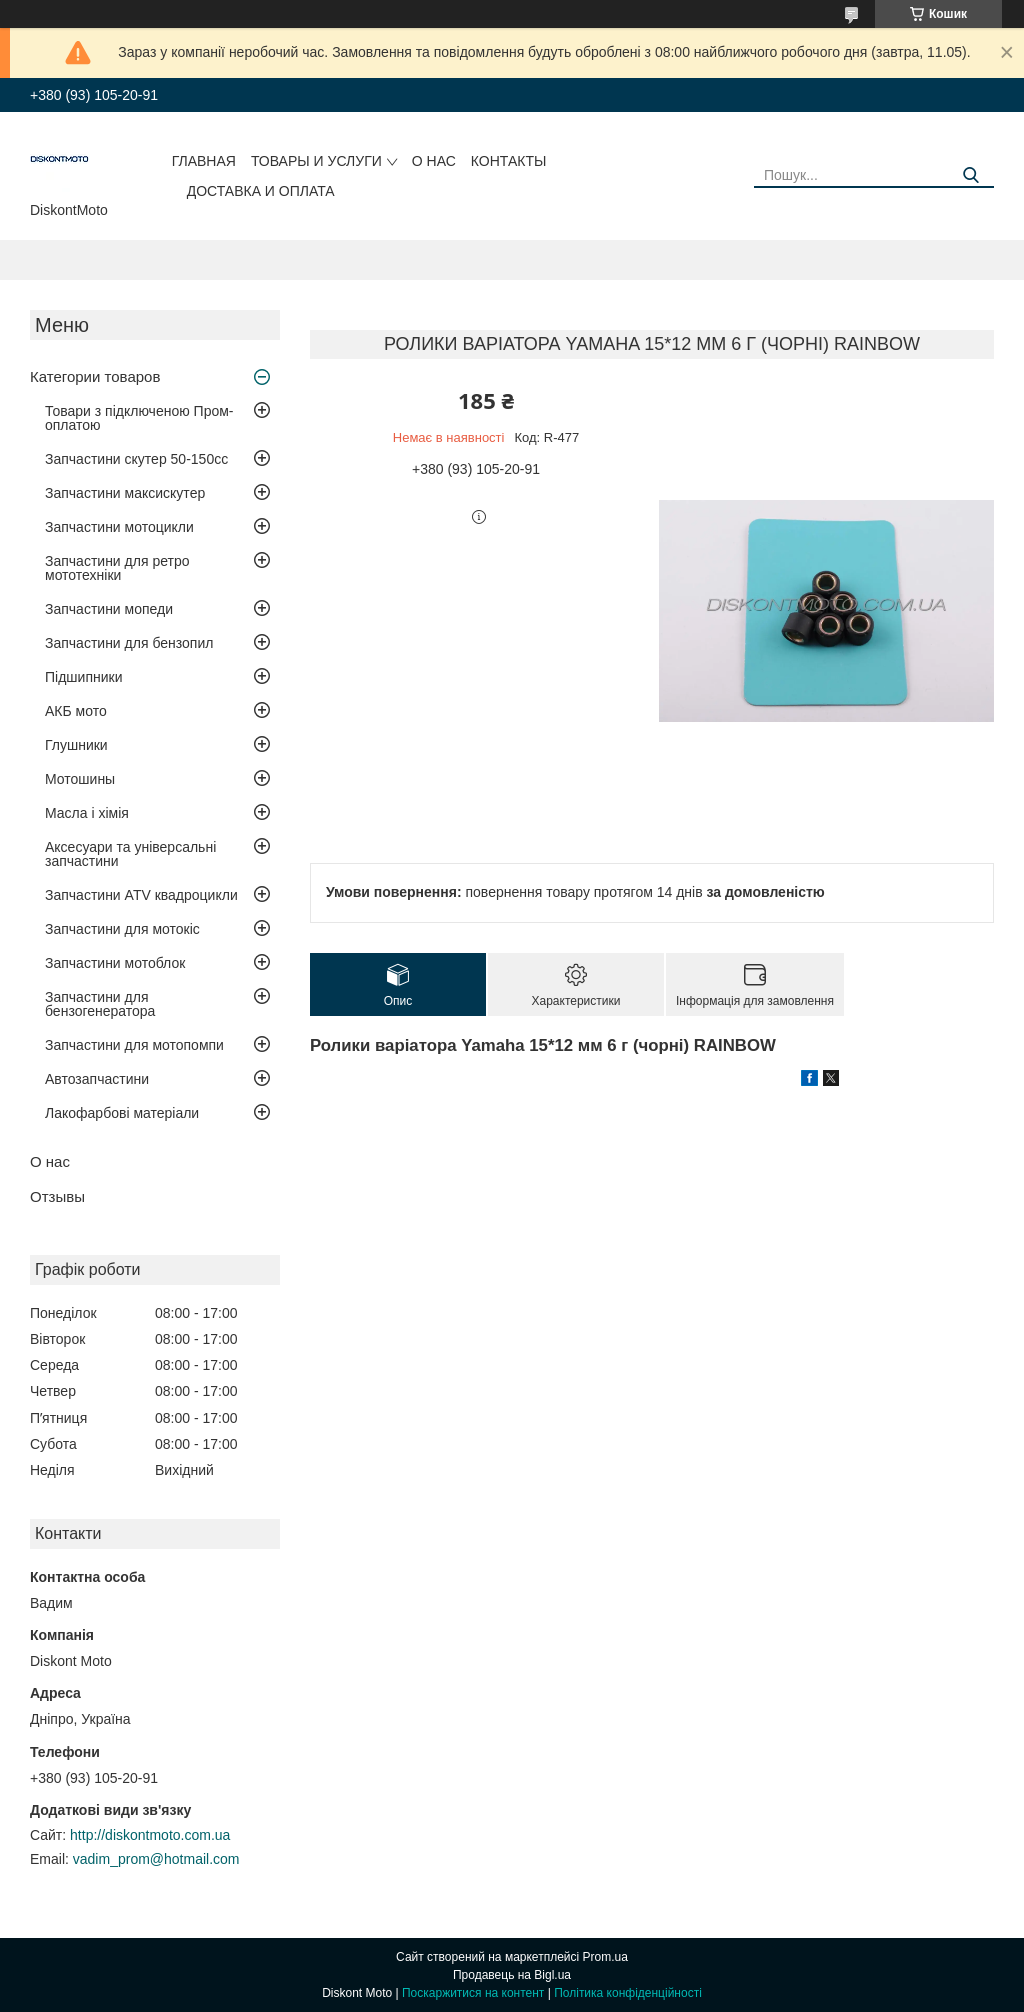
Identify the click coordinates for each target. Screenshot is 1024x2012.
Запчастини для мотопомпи (134, 1045)
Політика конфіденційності (628, 1993)
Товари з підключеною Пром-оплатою (139, 418)
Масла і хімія (87, 813)
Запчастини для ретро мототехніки (117, 568)
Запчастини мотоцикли (119, 527)
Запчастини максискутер (125, 493)
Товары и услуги (316, 161)
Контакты (509, 161)
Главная (204, 161)
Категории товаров (95, 376)
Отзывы (57, 1196)
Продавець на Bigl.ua (512, 1975)
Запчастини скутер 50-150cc (136, 459)
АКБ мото (76, 711)
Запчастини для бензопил (129, 643)
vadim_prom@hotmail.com (156, 1859)
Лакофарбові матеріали (122, 1113)
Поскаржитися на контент (473, 1993)
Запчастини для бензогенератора (100, 1004)
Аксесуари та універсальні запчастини (130, 854)
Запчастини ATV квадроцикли (141, 895)
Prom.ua (605, 1957)
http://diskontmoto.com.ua (150, 1835)
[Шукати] (971, 175)
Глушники (76, 745)
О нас (434, 161)
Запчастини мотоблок (115, 963)
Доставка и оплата (261, 191)
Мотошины (80, 779)
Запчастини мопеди (109, 609)
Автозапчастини (97, 1079)
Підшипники (83, 677)
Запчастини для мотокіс (122, 929)
